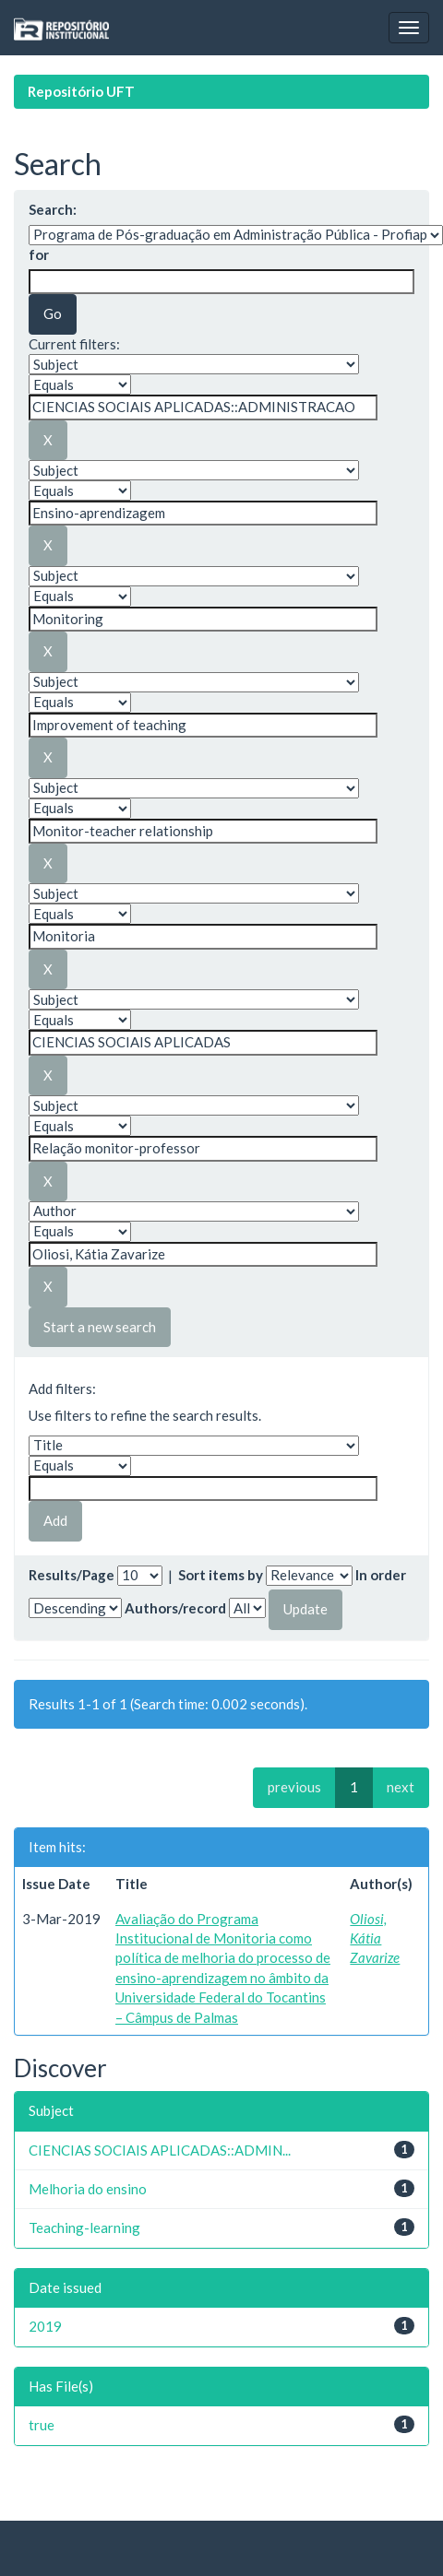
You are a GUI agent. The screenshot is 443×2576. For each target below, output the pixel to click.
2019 (45, 2326)
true (41, 2424)
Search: (53, 209)
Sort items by (220, 1574)
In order (380, 1574)
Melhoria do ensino (88, 2188)
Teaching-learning (84, 2227)
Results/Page (71, 1574)
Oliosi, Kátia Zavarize (375, 1938)
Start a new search (99, 1326)
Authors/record (175, 1608)
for (39, 254)
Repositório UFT (81, 91)
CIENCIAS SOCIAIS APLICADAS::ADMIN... (160, 2150)
